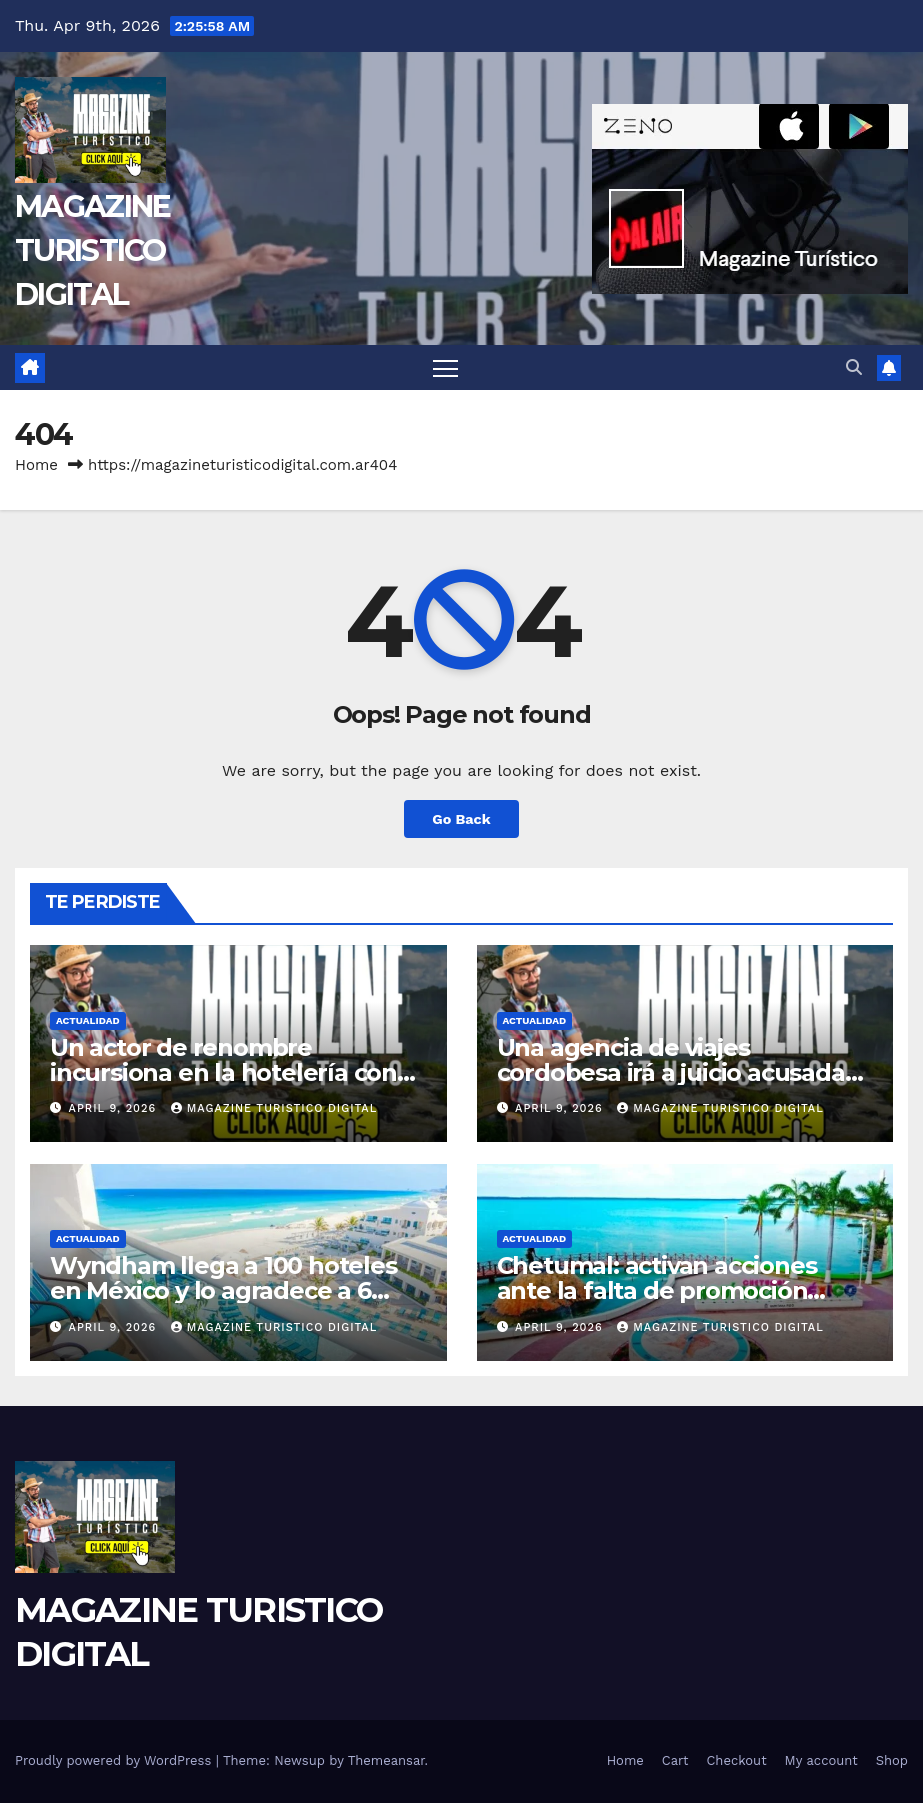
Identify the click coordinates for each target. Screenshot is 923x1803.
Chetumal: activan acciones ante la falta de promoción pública (657, 1290)
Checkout (736, 1760)
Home (36, 465)
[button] (854, 367)
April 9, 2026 (115, 1108)
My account (821, 1760)
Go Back (461, 819)
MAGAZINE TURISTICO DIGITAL (92, 250)
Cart (675, 1760)
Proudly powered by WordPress (115, 1760)
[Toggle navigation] (445, 367)
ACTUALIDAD (88, 1020)
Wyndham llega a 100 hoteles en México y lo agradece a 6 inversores (223, 1290)
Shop (892, 1760)
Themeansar (386, 1760)
